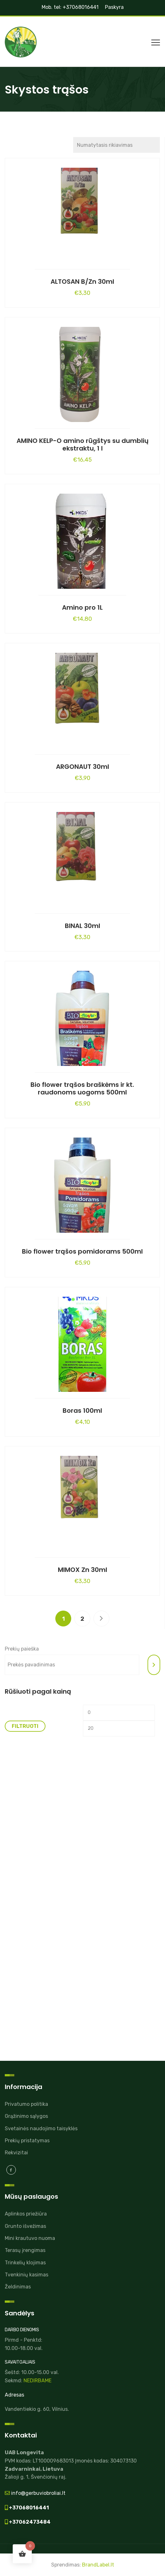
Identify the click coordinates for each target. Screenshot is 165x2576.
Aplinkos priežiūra (26, 2214)
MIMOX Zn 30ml (82, 1569)
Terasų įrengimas (25, 2250)
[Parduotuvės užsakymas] (116, 145)
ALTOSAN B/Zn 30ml (82, 281)
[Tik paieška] (154, 1665)
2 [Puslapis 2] (82, 1618)
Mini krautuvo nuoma (30, 2238)
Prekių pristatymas (27, 2141)
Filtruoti (25, 1726)
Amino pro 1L (82, 607)
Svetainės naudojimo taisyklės (41, 2128)
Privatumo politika (26, 2104)
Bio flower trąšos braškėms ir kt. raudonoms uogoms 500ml (82, 1088)
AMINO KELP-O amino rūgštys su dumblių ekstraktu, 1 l (82, 444)
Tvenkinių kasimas (26, 2275)
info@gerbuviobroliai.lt (37, 2493)
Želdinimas (18, 2287)
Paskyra (114, 7)
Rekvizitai (16, 2153)
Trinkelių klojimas (25, 2263)
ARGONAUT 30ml (82, 766)
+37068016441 (28, 2508)
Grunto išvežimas (25, 2226)
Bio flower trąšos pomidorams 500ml (82, 1251)
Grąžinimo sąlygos (26, 2116)
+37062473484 (29, 2522)
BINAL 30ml (82, 925)
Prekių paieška (22, 1649)
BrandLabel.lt (98, 2565)
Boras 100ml (82, 1410)
